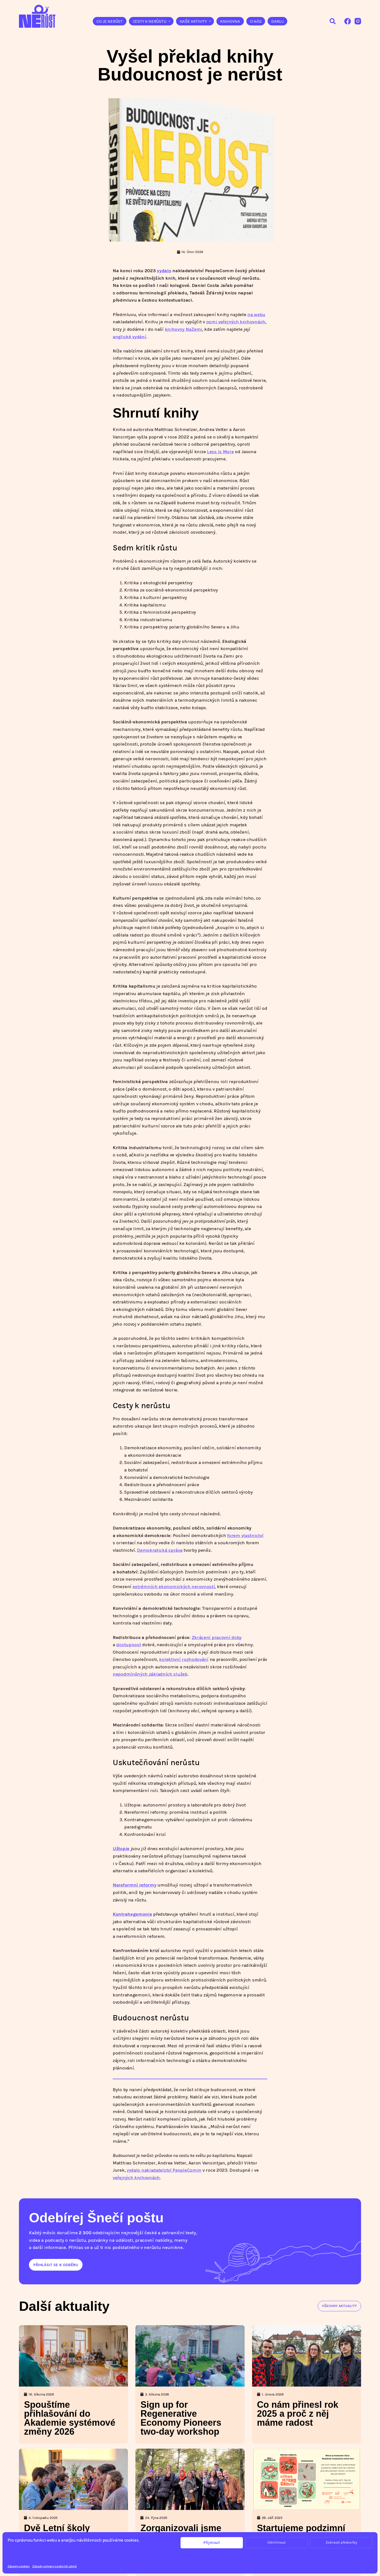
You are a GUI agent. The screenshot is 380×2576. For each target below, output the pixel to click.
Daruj (277, 21)
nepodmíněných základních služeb (150, 1674)
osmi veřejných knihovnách (236, 322)
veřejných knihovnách (136, 2177)
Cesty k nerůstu (152, 21)
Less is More (220, 451)
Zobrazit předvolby (341, 2542)
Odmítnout (276, 2542)
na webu (256, 314)
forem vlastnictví (245, 1535)
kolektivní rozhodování (183, 1659)
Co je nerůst (109, 21)
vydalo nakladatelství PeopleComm (164, 2170)
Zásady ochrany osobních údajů (54, 2566)
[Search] (333, 21)
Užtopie (121, 1848)
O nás (256, 21)
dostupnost (128, 1644)
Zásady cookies (18, 2566)
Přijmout (211, 2542)
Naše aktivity (196, 21)
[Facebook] (347, 21)
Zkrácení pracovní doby (217, 1637)
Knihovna (230, 21)
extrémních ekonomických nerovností (174, 1586)
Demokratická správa (159, 1550)
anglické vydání (129, 337)
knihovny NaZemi (183, 329)
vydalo (164, 270)
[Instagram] (358, 21)
